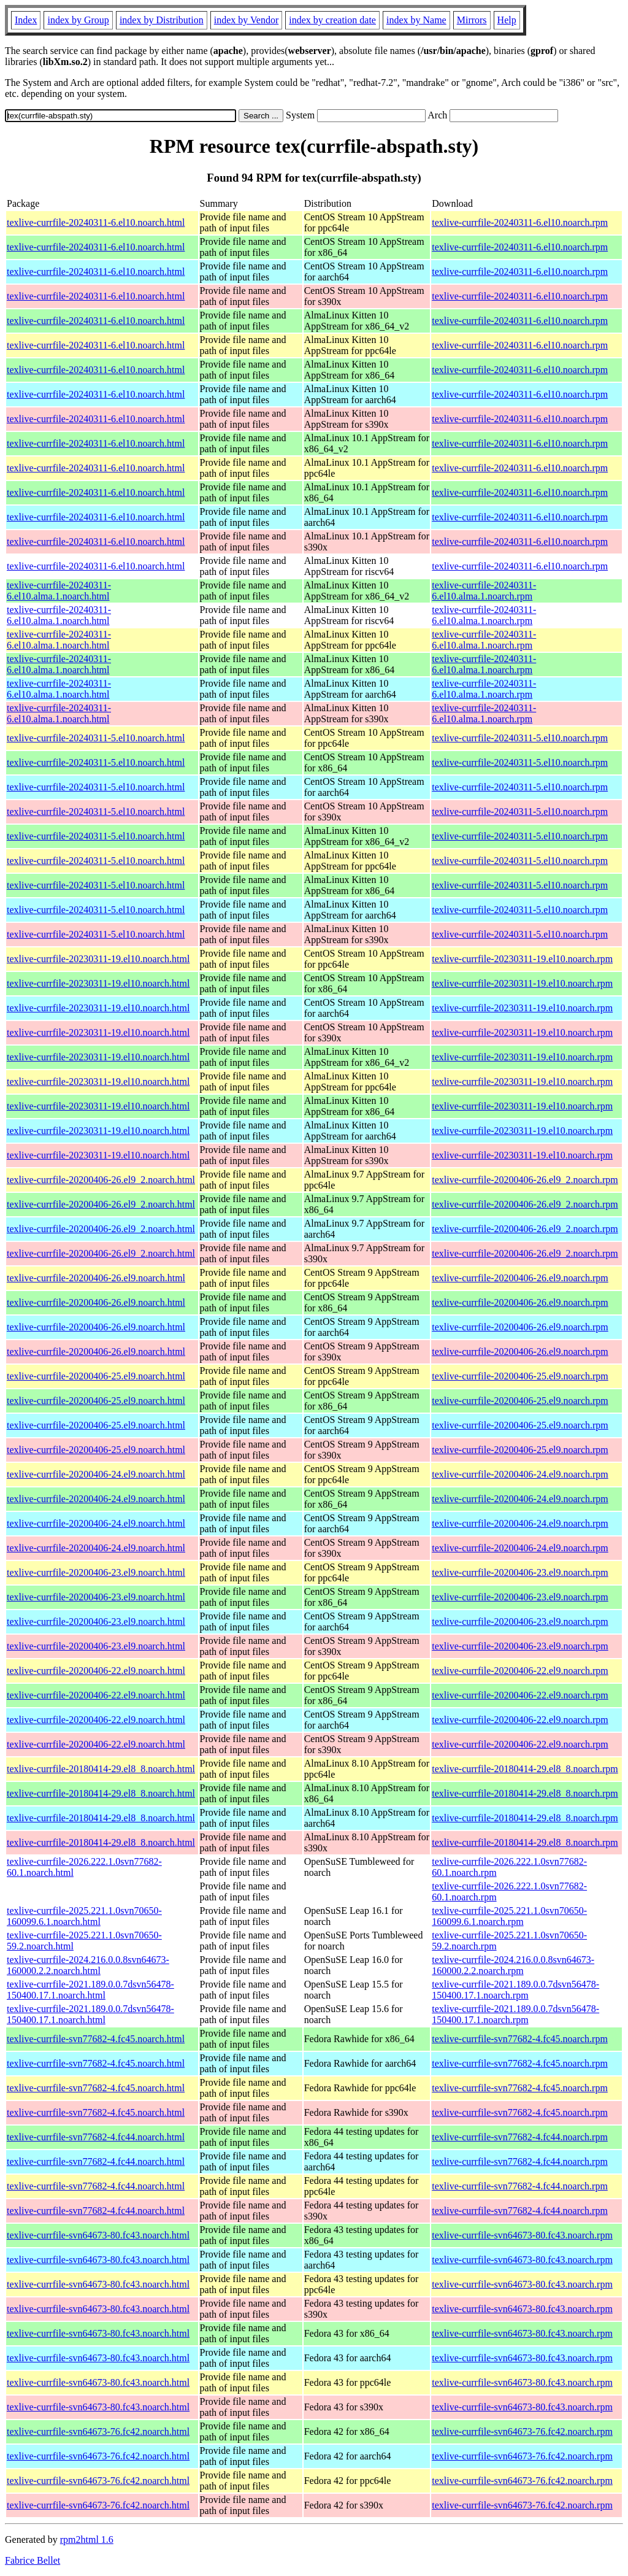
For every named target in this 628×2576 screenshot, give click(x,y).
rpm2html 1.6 (86, 2539)
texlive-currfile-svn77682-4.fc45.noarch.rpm (520, 2039)
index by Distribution (162, 20)
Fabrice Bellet (32, 2560)
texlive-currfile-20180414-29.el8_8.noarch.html (101, 1769)
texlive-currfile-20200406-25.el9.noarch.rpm (520, 1376)
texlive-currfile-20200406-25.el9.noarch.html (96, 1376)
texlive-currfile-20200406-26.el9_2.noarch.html (101, 1179)
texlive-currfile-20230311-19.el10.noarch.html (98, 959)
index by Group (78, 20)
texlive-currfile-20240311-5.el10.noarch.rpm (520, 738)
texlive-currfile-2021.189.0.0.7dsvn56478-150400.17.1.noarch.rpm (515, 1989)
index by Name (416, 20)
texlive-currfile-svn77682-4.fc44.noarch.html (96, 2137)
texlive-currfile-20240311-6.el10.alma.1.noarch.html (59, 590)
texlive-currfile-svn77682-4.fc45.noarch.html (96, 2039)
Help (506, 20)
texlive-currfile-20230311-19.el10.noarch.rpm (522, 959)
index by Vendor (246, 20)
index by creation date (332, 20)
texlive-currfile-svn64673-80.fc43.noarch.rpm (522, 2235)
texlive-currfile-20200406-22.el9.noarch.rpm (520, 1670)
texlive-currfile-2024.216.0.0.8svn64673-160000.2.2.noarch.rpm (513, 1965)
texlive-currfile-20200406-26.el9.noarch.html (96, 1278)
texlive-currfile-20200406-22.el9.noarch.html (96, 1670)
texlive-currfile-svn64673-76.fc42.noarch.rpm (522, 2431)
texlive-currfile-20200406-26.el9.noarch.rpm (520, 1278)
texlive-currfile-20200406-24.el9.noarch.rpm (520, 1474)
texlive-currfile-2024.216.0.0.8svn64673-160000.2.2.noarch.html (88, 1965)
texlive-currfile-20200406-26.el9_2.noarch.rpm (525, 1179)
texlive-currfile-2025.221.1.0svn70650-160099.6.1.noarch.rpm (509, 1916)
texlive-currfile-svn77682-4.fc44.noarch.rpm (520, 2137)
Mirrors (472, 20)
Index (26, 20)
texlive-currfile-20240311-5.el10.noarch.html (96, 738)
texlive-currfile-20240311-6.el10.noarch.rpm (520, 222)
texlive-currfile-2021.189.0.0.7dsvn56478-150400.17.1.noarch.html (90, 1989)
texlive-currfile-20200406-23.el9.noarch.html (96, 1572)
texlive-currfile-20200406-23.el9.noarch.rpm (520, 1572)
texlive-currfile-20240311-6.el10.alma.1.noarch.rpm (484, 590)
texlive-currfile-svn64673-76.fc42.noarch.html (98, 2431)
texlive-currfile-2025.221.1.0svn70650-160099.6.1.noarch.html (84, 1916)
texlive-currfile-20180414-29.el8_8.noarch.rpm (525, 1769)
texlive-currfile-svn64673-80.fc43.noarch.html (98, 2235)
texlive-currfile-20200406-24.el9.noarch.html (96, 1474)
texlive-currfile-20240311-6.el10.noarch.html (96, 222)
